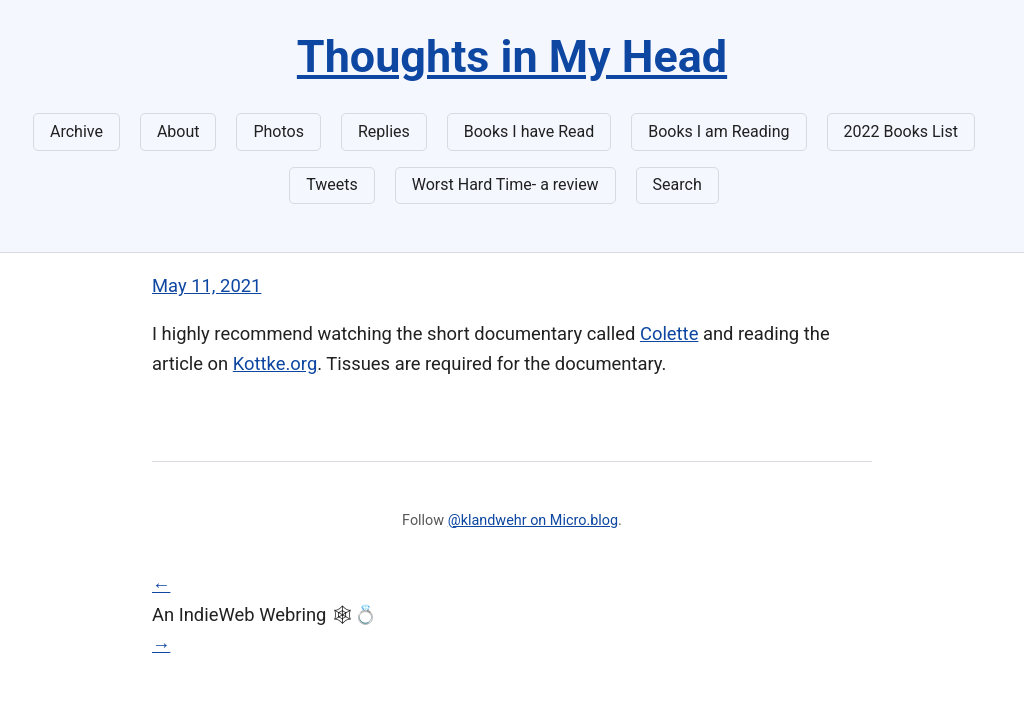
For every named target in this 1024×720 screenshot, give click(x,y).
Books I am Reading (718, 131)
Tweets (332, 184)
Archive (76, 131)
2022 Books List (901, 131)
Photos (278, 131)
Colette (669, 333)
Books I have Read (529, 131)
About (178, 131)
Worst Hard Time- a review (505, 184)
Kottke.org (275, 363)
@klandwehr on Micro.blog (533, 520)
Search (677, 184)
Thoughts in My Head (512, 56)
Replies (384, 131)
